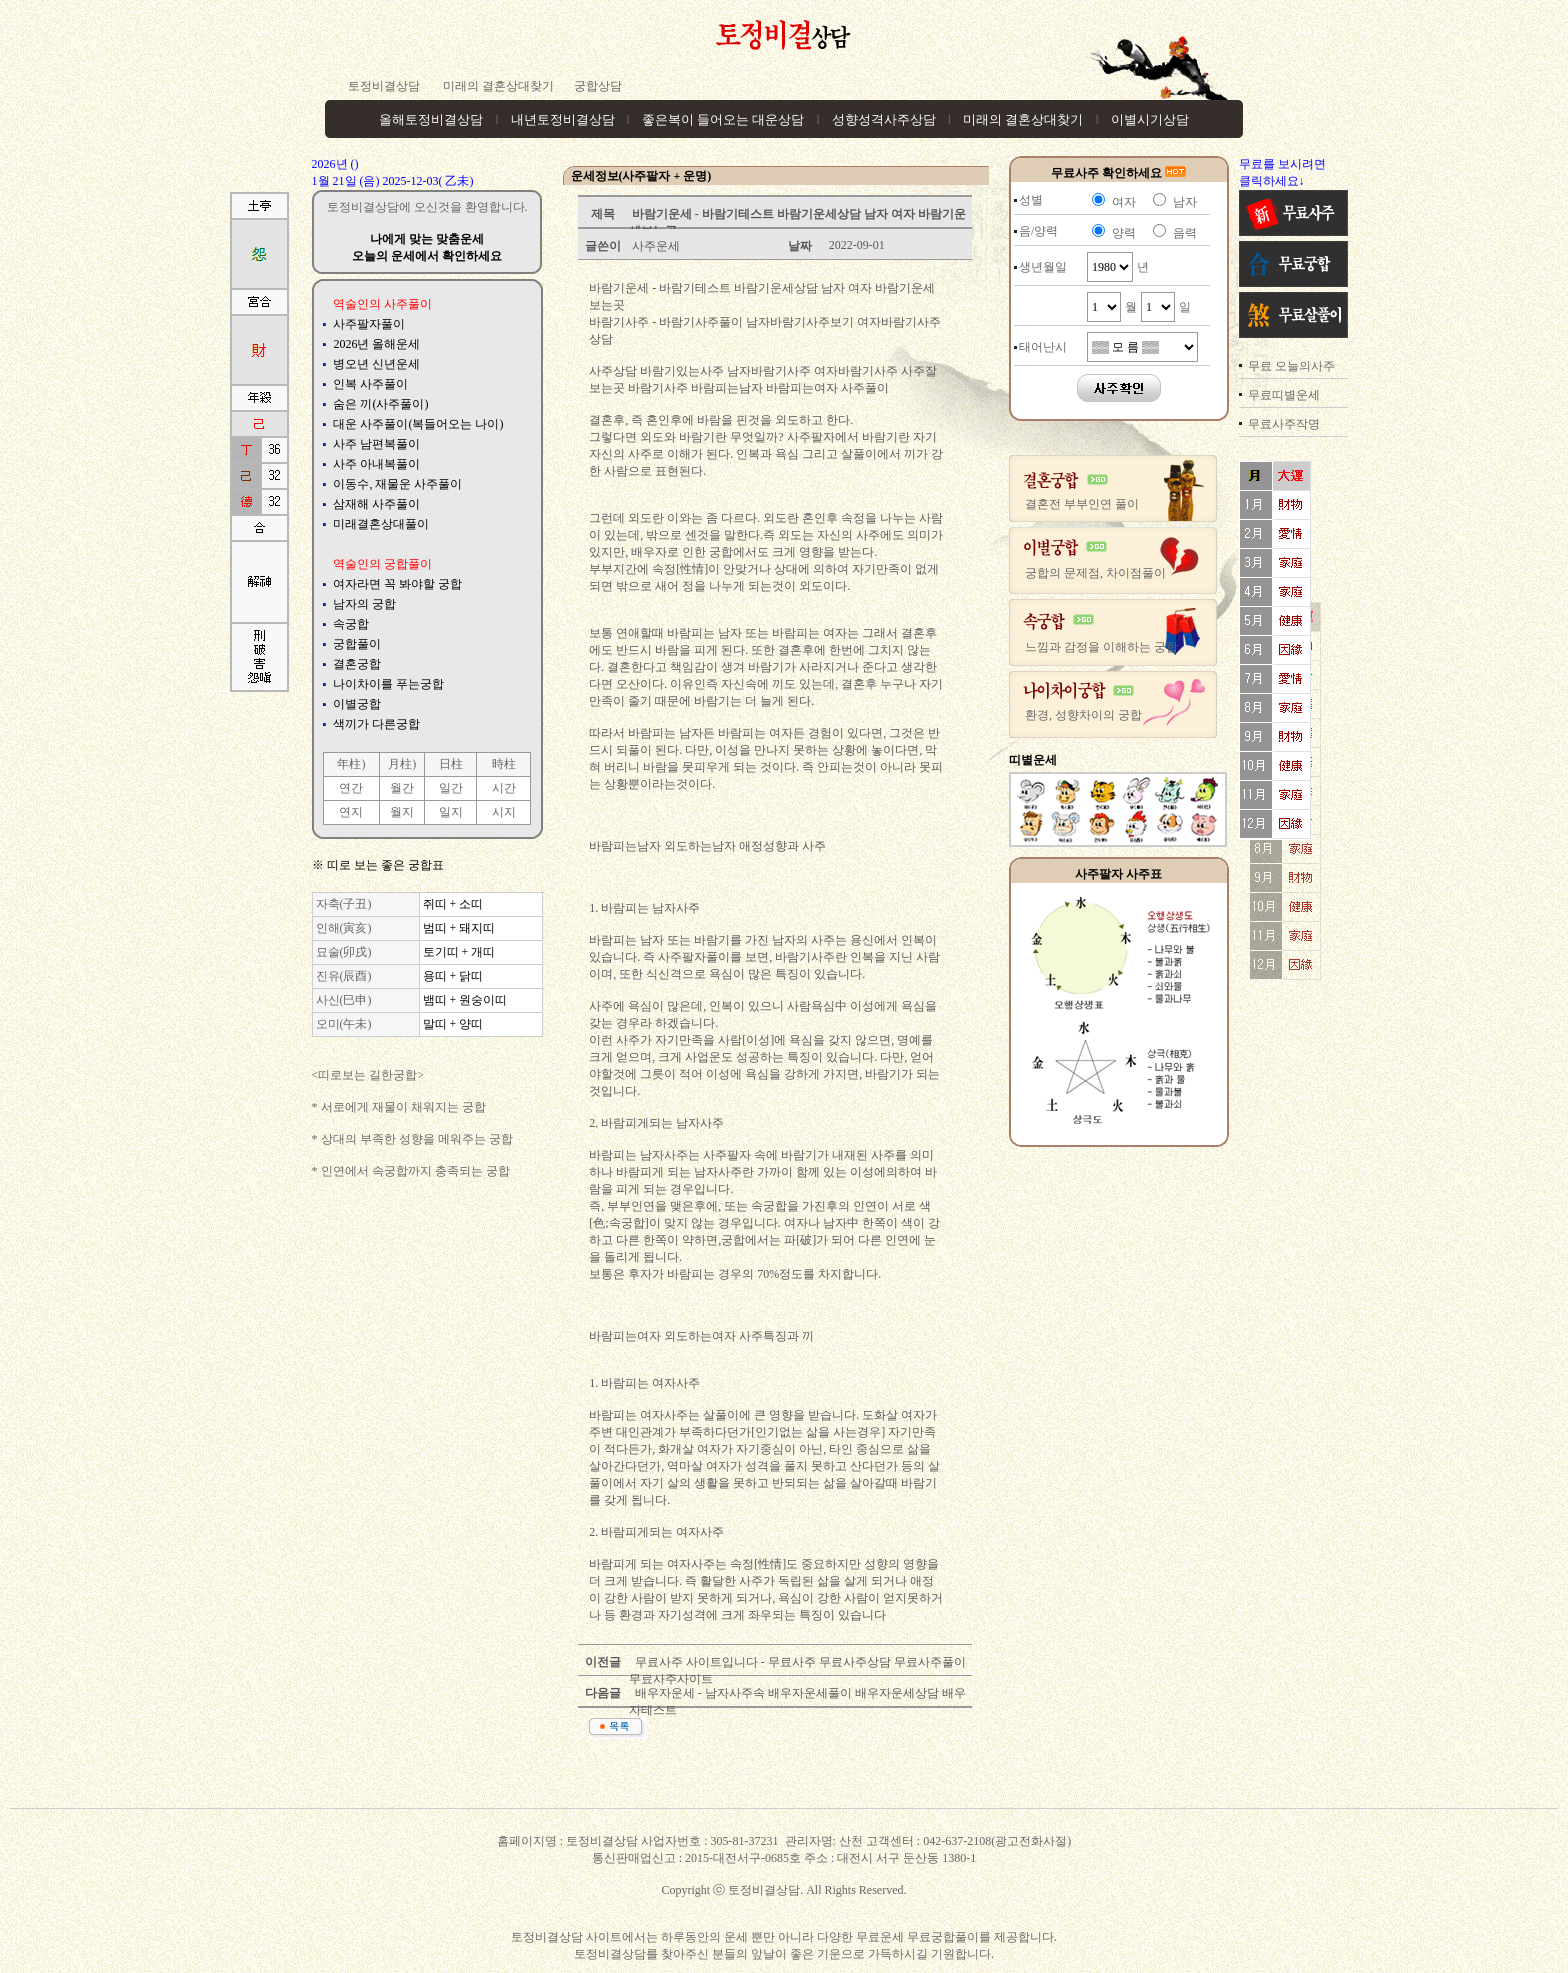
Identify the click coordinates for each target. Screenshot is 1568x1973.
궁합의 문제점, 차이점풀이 (1095, 573)
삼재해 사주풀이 (376, 504)
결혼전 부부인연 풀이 (1082, 504)
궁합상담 (598, 86)
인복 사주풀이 (370, 384)
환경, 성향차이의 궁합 (1083, 715)
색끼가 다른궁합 (376, 724)
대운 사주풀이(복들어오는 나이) (418, 424)
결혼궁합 (357, 664)
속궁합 (351, 624)
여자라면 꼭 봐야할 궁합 (397, 584)
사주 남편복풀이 (376, 444)
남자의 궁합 (364, 604)
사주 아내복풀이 (376, 464)
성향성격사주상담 (884, 119)
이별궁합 (357, 704)
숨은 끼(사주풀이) (380, 404)
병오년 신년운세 (376, 364)
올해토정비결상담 (431, 119)
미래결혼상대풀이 (381, 524)
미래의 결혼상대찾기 (497, 86)
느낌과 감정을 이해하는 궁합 (1101, 647)
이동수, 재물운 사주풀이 (397, 484)
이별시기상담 (1150, 119)
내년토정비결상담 (563, 119)
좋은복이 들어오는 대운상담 (723, 119)
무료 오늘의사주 (1291, 366)
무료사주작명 (1284, 424)
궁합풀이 (357, 644)
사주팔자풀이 (369, 324)
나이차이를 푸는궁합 (388, 684)
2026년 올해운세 (376, 344)
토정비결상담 (384, 86)
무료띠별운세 (1284, 395)
